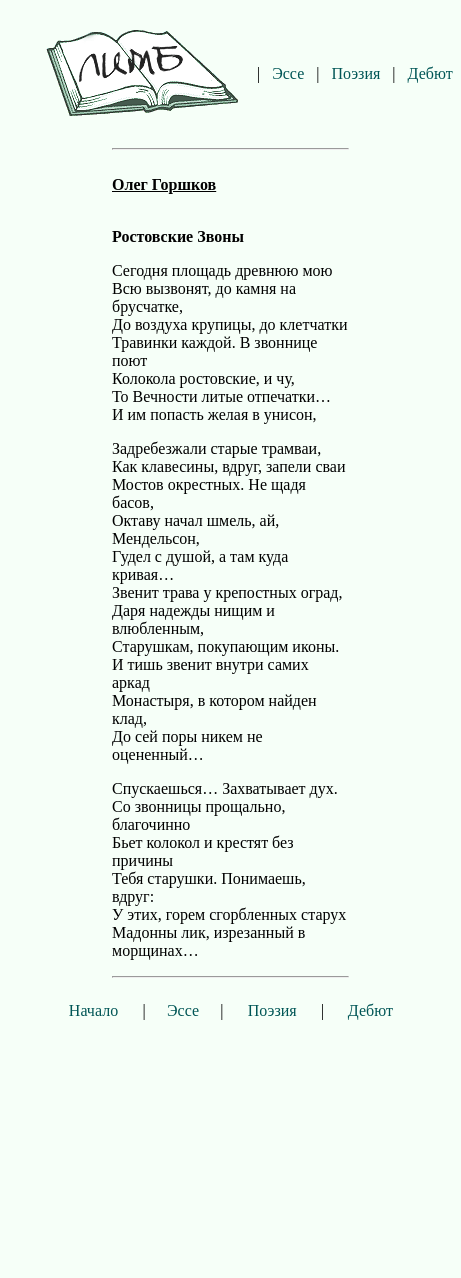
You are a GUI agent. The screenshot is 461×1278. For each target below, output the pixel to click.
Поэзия (355, 73)
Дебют (430, 73)
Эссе (288, 73)
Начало (93, 1010)
